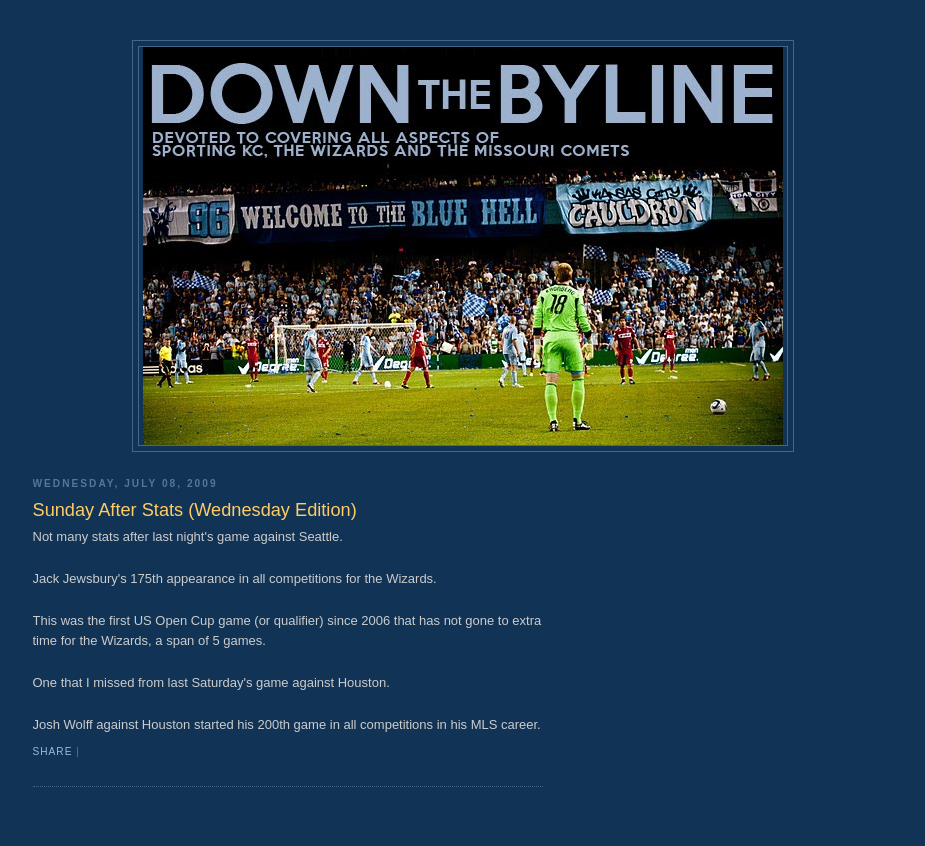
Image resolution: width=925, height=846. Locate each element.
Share (53, 751)
